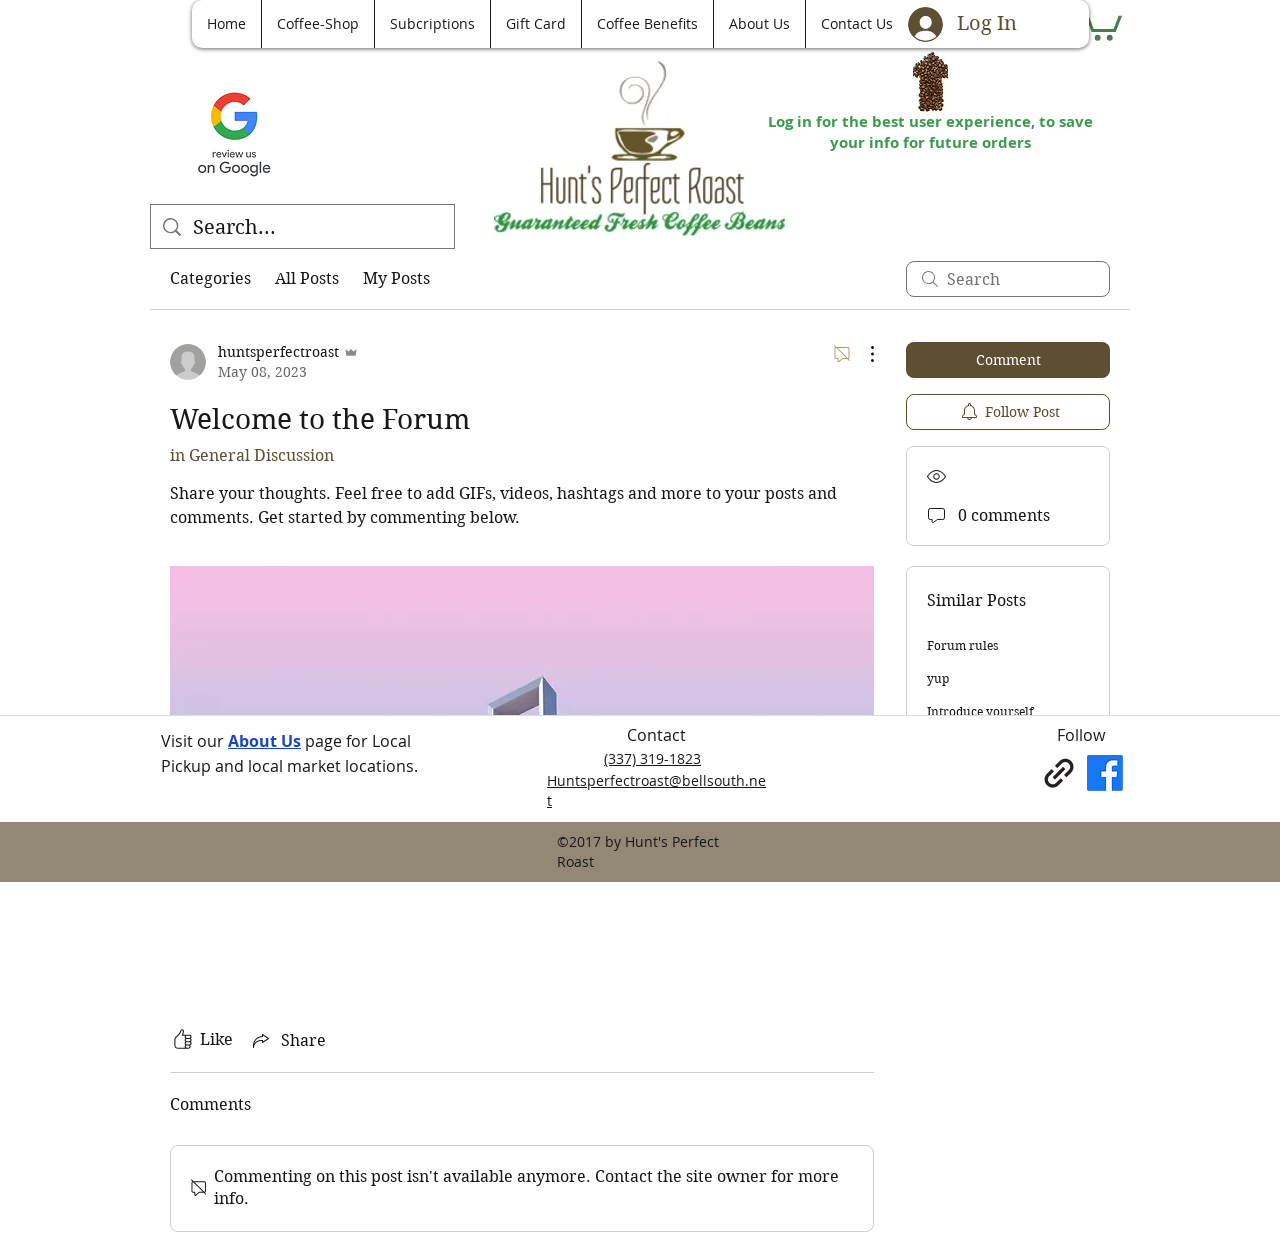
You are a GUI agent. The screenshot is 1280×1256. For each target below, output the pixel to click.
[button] (1099, 22)
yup (938, 678)
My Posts (396, 278)
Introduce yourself (980, 711)
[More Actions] (862, 354)
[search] (1008, 279)
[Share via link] (287, 1040)
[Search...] (302, 228)
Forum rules (962, 645)
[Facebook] (1105, 773)
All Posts (307, 278)
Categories (210, 278)
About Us (264, 741)
